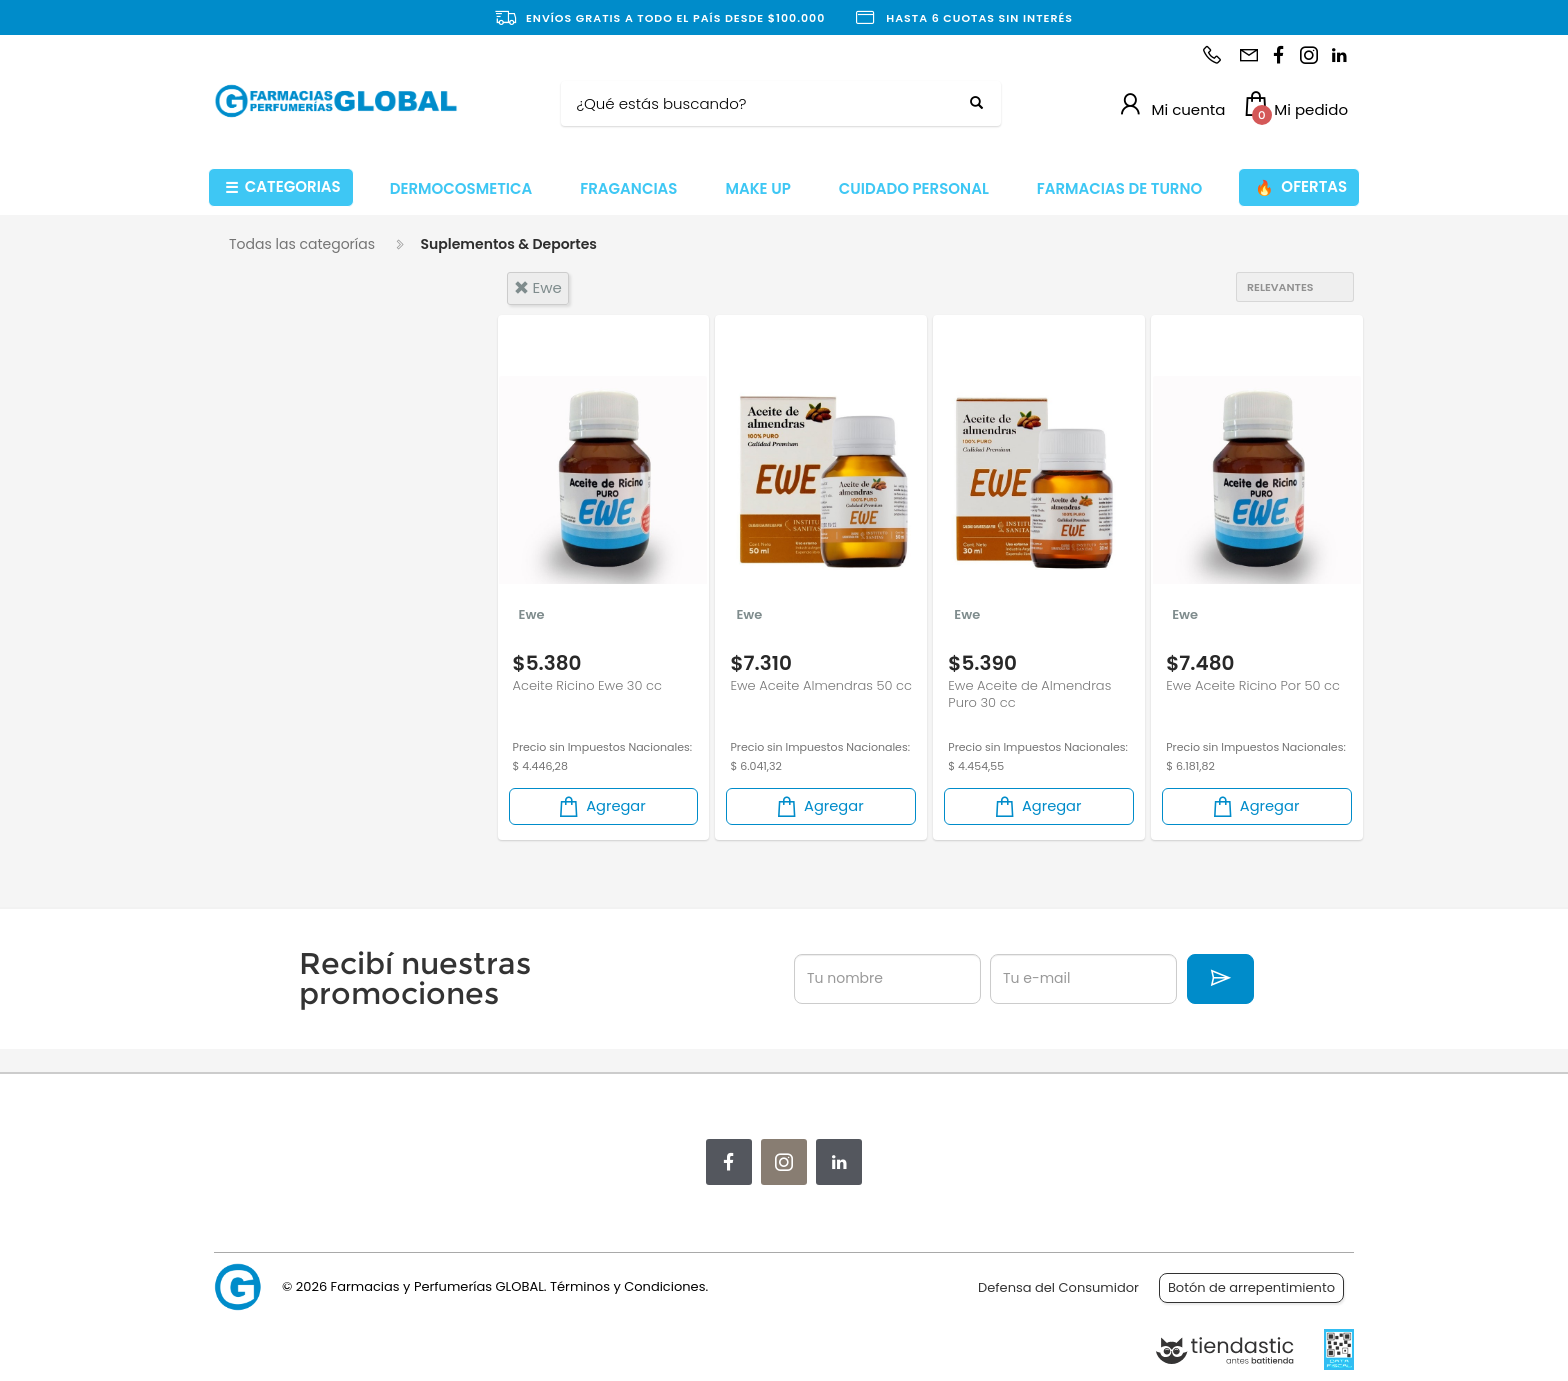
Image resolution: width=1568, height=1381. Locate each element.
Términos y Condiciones (627, 1286)
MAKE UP (757, 188)
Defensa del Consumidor (1058, 1287)
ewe (538, 287)
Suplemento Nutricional (308, 603)
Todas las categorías (302, 244)
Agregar (601, 816)
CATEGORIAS (283, 187)
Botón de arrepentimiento (1251, 1287)
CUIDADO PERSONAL (914, 188)
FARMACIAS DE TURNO (1120, 188)
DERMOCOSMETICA (461, 188)
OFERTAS (1301, 187)
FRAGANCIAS (628, 188)
